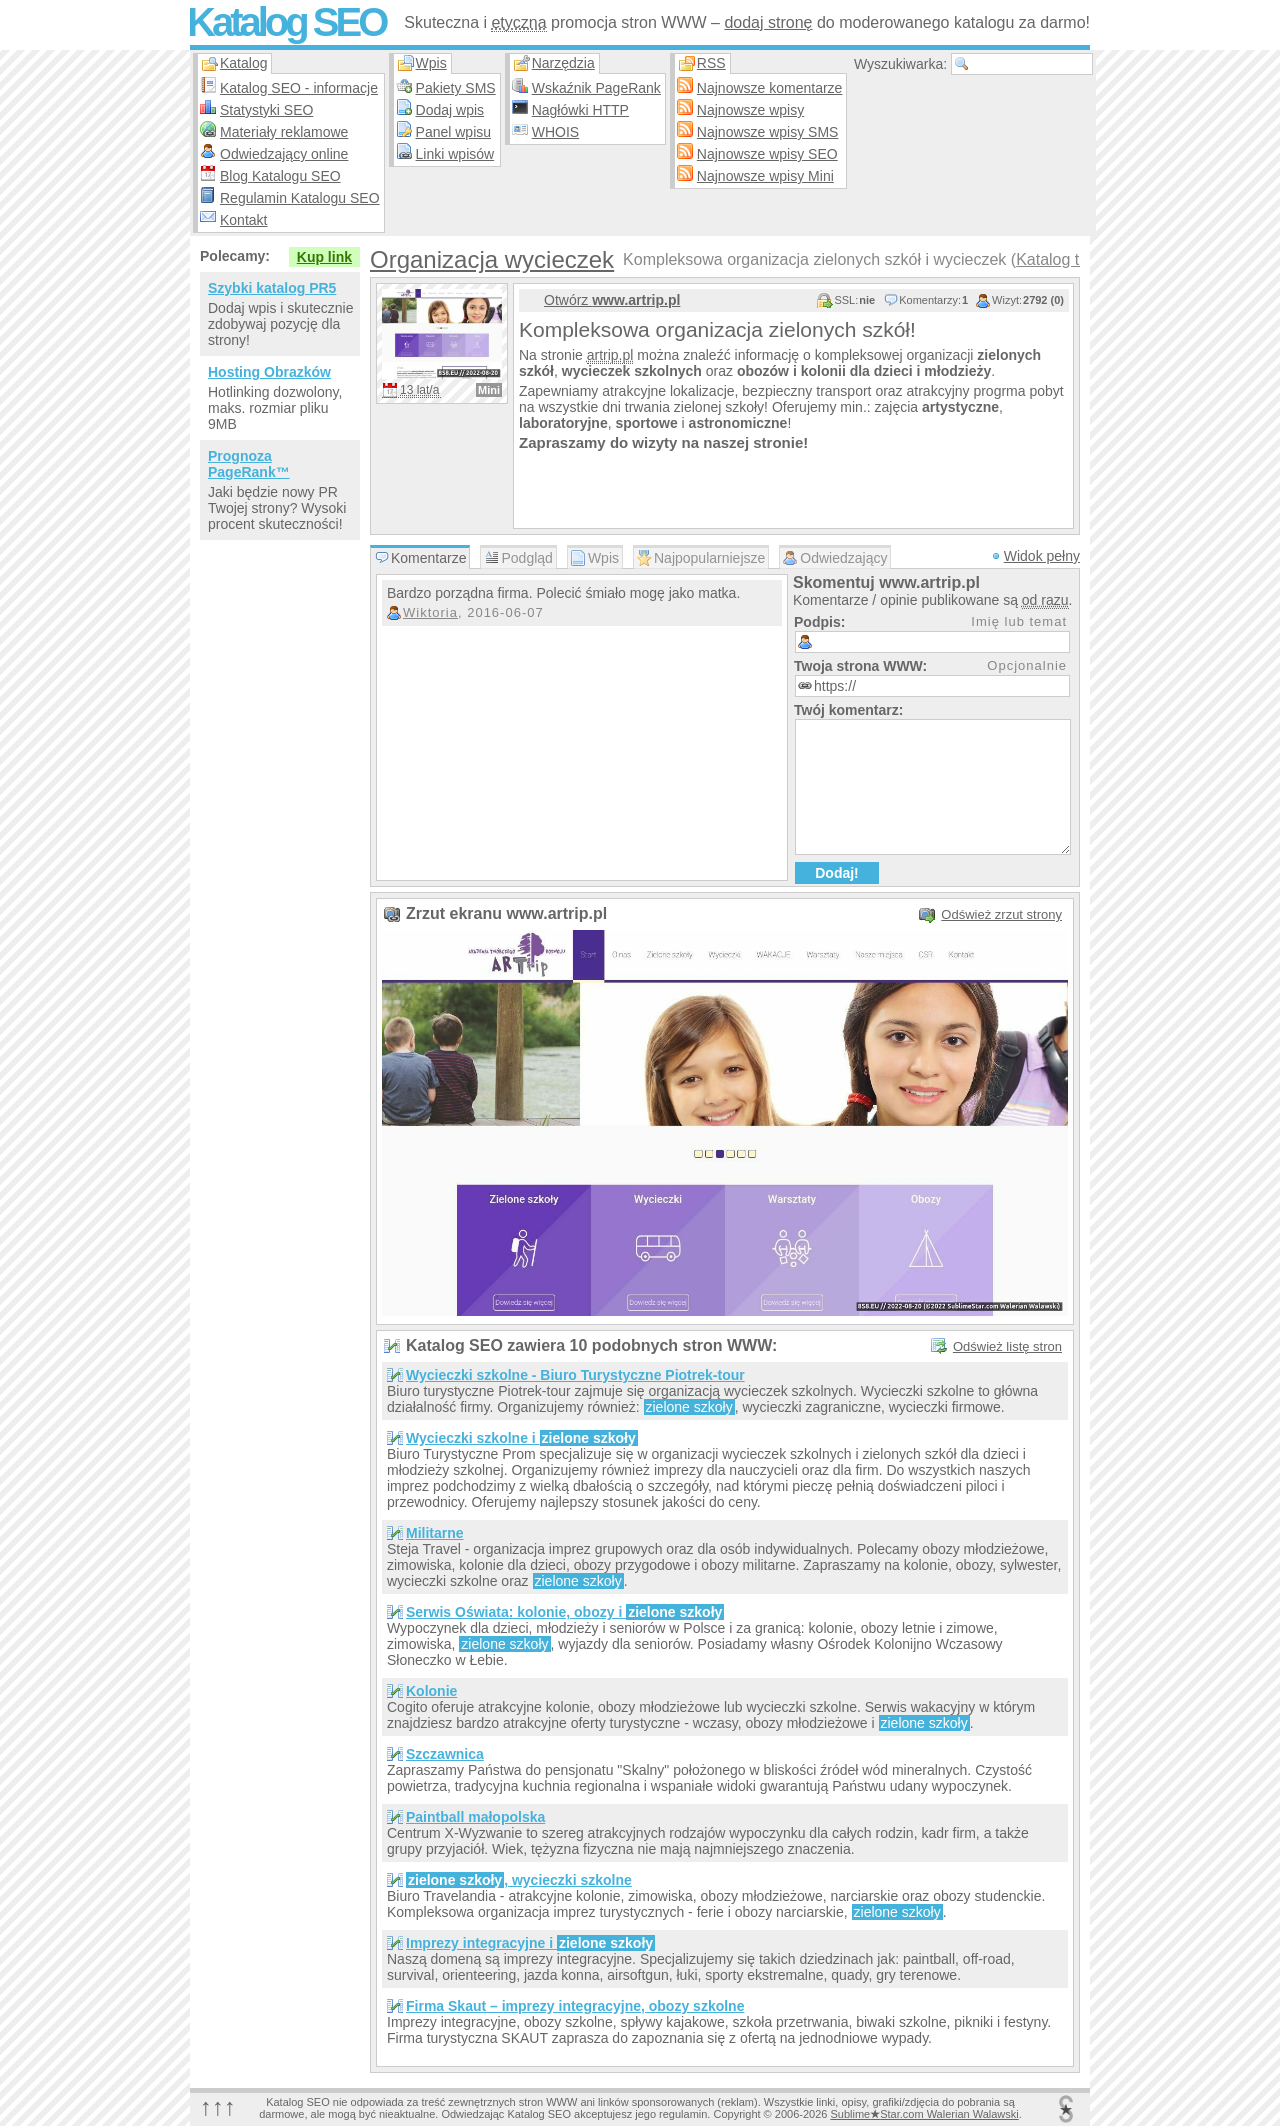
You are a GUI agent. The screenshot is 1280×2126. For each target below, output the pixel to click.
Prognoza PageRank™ (249, 464)
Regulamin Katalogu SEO (300, 198)
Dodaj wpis (450, 110)
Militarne (435, 1533)
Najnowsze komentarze (770, 88)
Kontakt (243, 220)
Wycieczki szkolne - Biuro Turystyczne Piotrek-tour (575, 1375)
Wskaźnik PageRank (596, 88)
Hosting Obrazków (269, 372)
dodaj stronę (768, 22)
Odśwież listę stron (1007, 1346)
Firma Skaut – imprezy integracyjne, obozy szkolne (575, 2006)
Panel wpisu (454, 132)
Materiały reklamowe (284, 132)
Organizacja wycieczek (492, 259)
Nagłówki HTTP (580, 110)
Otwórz (612, 300)
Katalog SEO (286, 22)
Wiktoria (430, 612)
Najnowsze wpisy (750, 110)
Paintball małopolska (475, 1817)
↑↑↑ (218, 2106)
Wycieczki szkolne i (522, 1438)
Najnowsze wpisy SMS (768, 132)
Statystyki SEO (266, 110)
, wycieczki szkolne (519, 1880)
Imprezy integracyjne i (530, 1943)
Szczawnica (445, 1754)
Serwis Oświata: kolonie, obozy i (565, 1612)
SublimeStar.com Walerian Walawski (924, 2114)
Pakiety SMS (456, 88)
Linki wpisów (455, 154)
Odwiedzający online (284, 154)
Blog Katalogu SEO (280, 176)
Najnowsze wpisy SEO (767, 154)
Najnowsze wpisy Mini (765, 176)
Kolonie (431, 1691)
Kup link (324, 257)
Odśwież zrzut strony (1001, 914)
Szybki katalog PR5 (272, 288)
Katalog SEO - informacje (299, 88)
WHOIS (555, 132)
